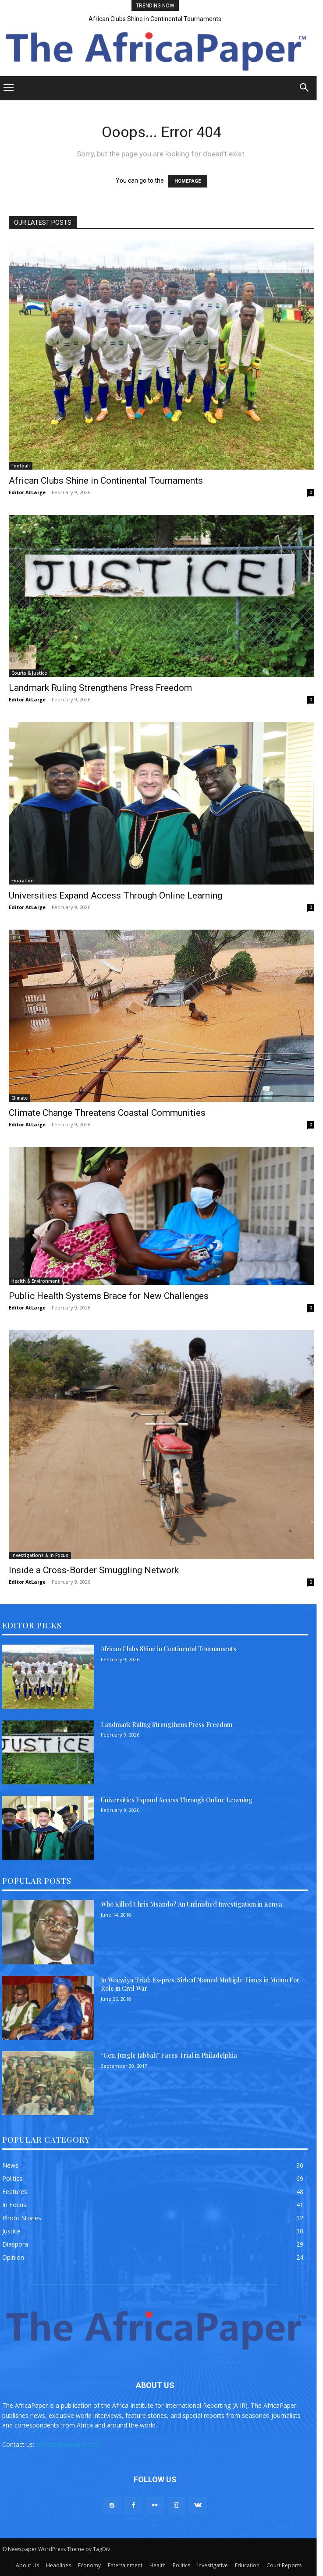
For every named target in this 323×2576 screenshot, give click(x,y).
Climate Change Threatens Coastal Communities (107, 1113)
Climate (19, 1098)
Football (20, 466)
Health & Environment (35, 1281)
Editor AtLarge (27, 492)
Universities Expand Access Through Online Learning (115, 895)
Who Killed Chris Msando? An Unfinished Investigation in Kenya (191, 1904)
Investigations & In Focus (39, 1555)
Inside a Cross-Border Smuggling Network (94, 1570)
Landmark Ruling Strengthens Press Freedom (100, 688)
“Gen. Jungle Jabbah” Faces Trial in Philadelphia (169, 2055)
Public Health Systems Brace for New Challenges (109, 1296)
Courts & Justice (29, 673)
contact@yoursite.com (68, 2444)
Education (22, 881)
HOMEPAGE (187, 181)
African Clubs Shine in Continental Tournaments (155, 18)
